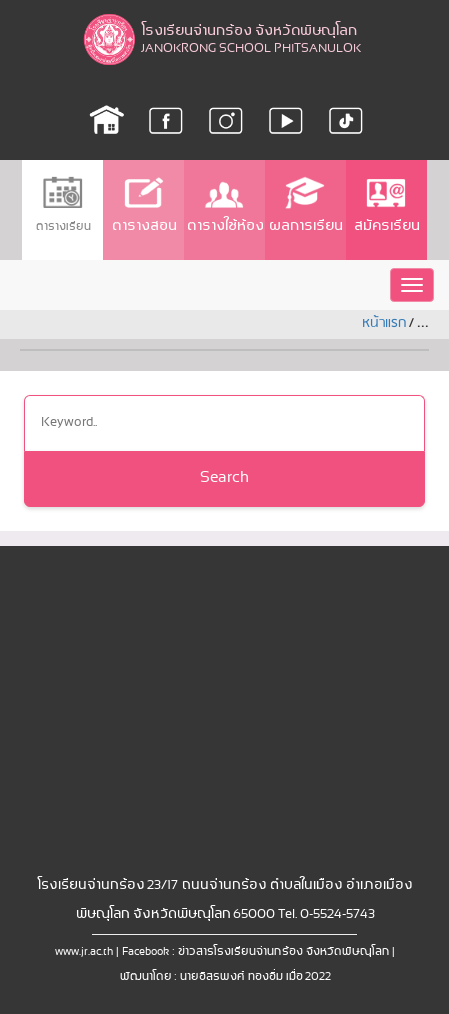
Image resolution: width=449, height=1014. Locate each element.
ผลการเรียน (305, 205)
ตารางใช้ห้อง (224, 205)
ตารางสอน (143, 205)
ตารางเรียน (62, 204)
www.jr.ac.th (84, 952)
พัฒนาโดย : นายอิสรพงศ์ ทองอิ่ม (200, 977)
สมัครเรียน (386, 205)
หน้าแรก (384, 323)
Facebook (145, 952)
